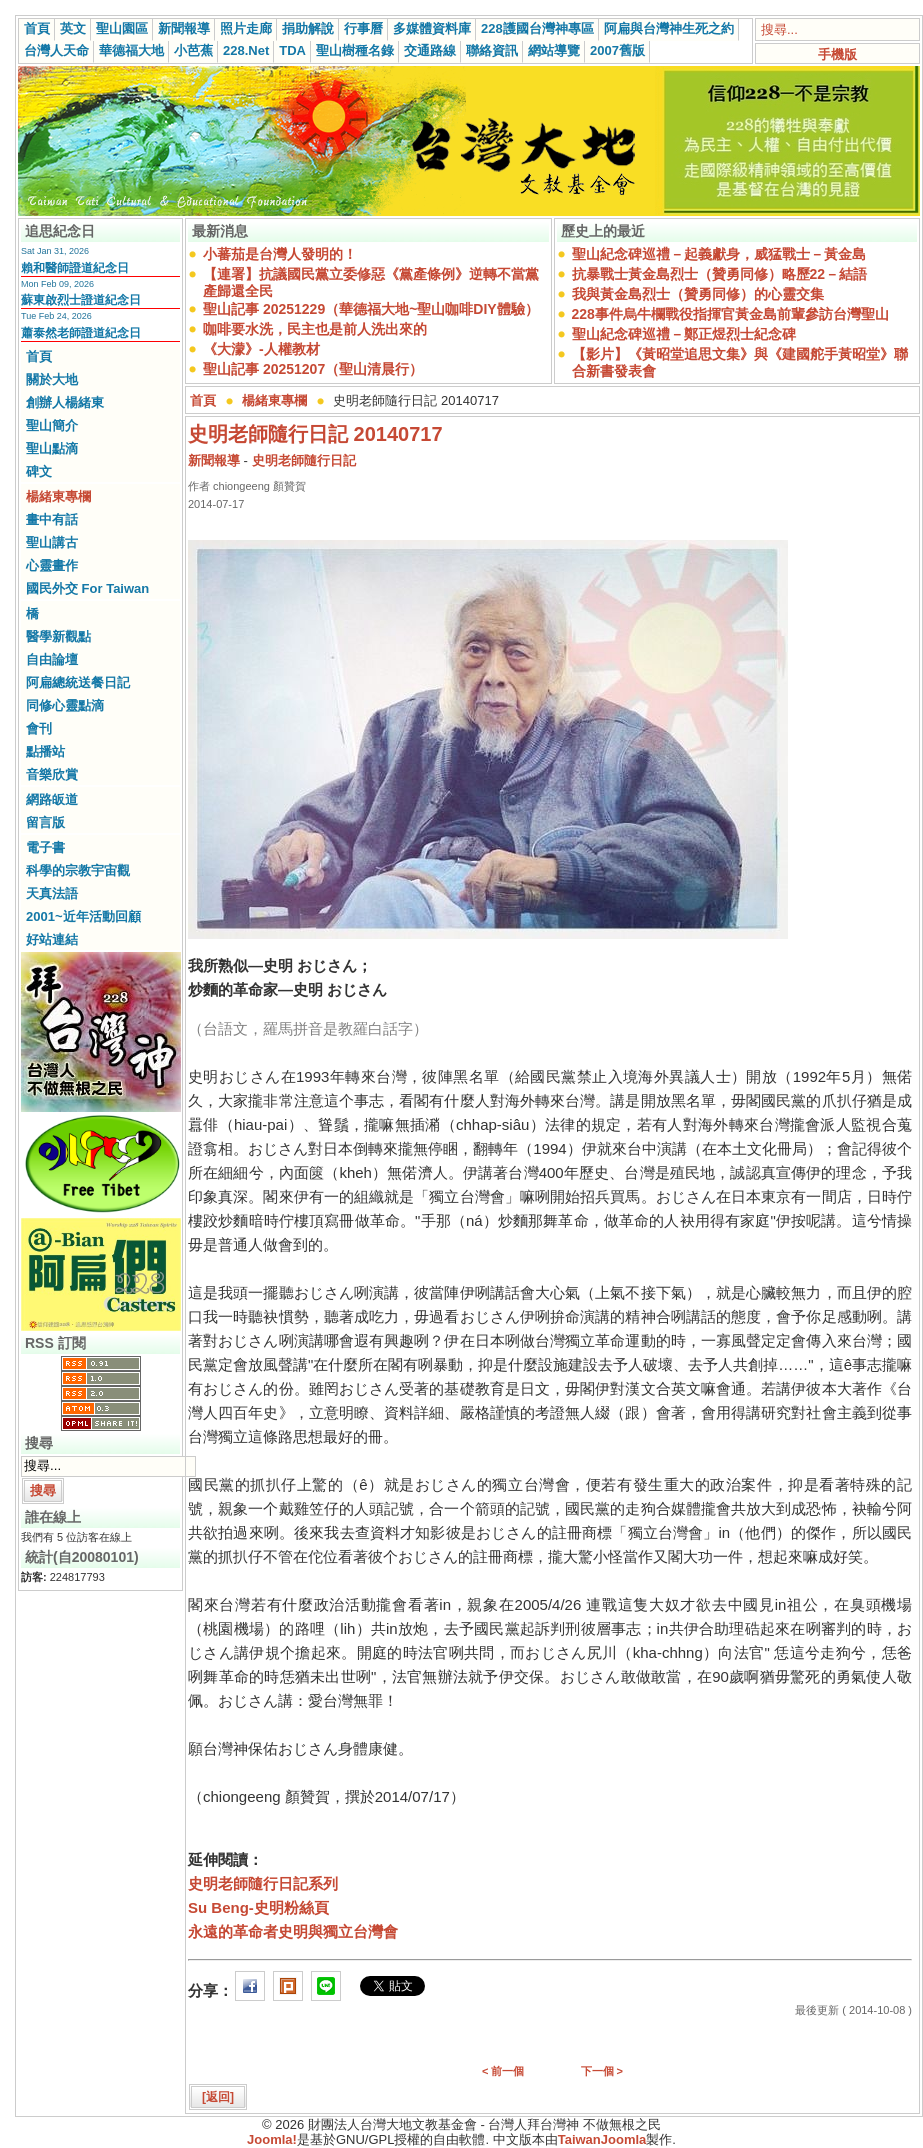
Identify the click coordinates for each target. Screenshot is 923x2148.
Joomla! (272, 2139)
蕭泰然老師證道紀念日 (81, 333)
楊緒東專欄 (58, 496)
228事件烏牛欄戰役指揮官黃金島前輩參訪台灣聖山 (730, 314)
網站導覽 (554, 50)
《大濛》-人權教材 (261, 349)
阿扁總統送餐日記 (78, 682)
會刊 (39, 728)
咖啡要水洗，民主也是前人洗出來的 (315, 329)
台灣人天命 (56, 50)
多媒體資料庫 (432, 28)
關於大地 (52, 379)
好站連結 (52, 939)
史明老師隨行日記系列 (263, 1883)
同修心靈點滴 (65, 705)
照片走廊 (246, 28)
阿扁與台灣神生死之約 (669, 28)
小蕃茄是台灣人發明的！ (280, 254)
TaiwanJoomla (602, 2139)
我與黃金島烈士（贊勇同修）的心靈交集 (698, 294)
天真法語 (52, 893)
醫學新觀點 (58, 636)
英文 (73, 28)
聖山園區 (122, 28)
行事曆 (363, 28)
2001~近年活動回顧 (83, 916)
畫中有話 (52, 519)
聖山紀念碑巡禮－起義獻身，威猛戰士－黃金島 (719, 254)
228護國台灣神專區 (537, 28)
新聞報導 (184, 28)
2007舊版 (617, 50)
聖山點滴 (52, 448)
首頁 (37, 28)
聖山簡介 (52, 425)
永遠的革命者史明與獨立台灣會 (293, 1931)
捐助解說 (308, 28)
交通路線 (430, 50)
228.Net (246, 50)
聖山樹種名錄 (355, 50)
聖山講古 (52, 542)
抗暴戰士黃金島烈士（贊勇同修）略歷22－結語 (720, 274)
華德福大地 (131, 50)
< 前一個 (503, 2071)
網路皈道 (52, 799)
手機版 (837, 54)
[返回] (218, 2097)
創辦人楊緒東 (65, 402)
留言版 (45, 822)
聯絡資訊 (492, 50)
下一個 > (602, 2071)
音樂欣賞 (52, 774)
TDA (292, 50)
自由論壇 (52, 659)
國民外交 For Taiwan (87, 588)
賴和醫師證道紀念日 (75, 268)
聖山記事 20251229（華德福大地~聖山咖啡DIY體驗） (371, 309)
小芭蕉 (193, 50)
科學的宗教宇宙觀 (78, 870)
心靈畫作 (52, 565)
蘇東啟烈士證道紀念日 (81, 300)
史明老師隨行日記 (304, 460)
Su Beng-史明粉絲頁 (258, 1907)
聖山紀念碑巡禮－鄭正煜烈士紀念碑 (684, 334)
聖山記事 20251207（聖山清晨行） (313, 369)
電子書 (45, 847)
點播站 (45, 751)
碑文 (39, 471)
